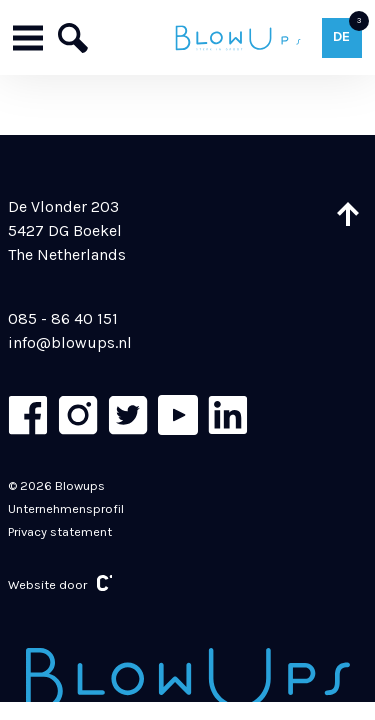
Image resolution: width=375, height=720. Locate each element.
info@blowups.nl (70, 342)
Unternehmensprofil (66, 508)
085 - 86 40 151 (63, 318)
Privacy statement (60, 531)
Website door (60, 583)
